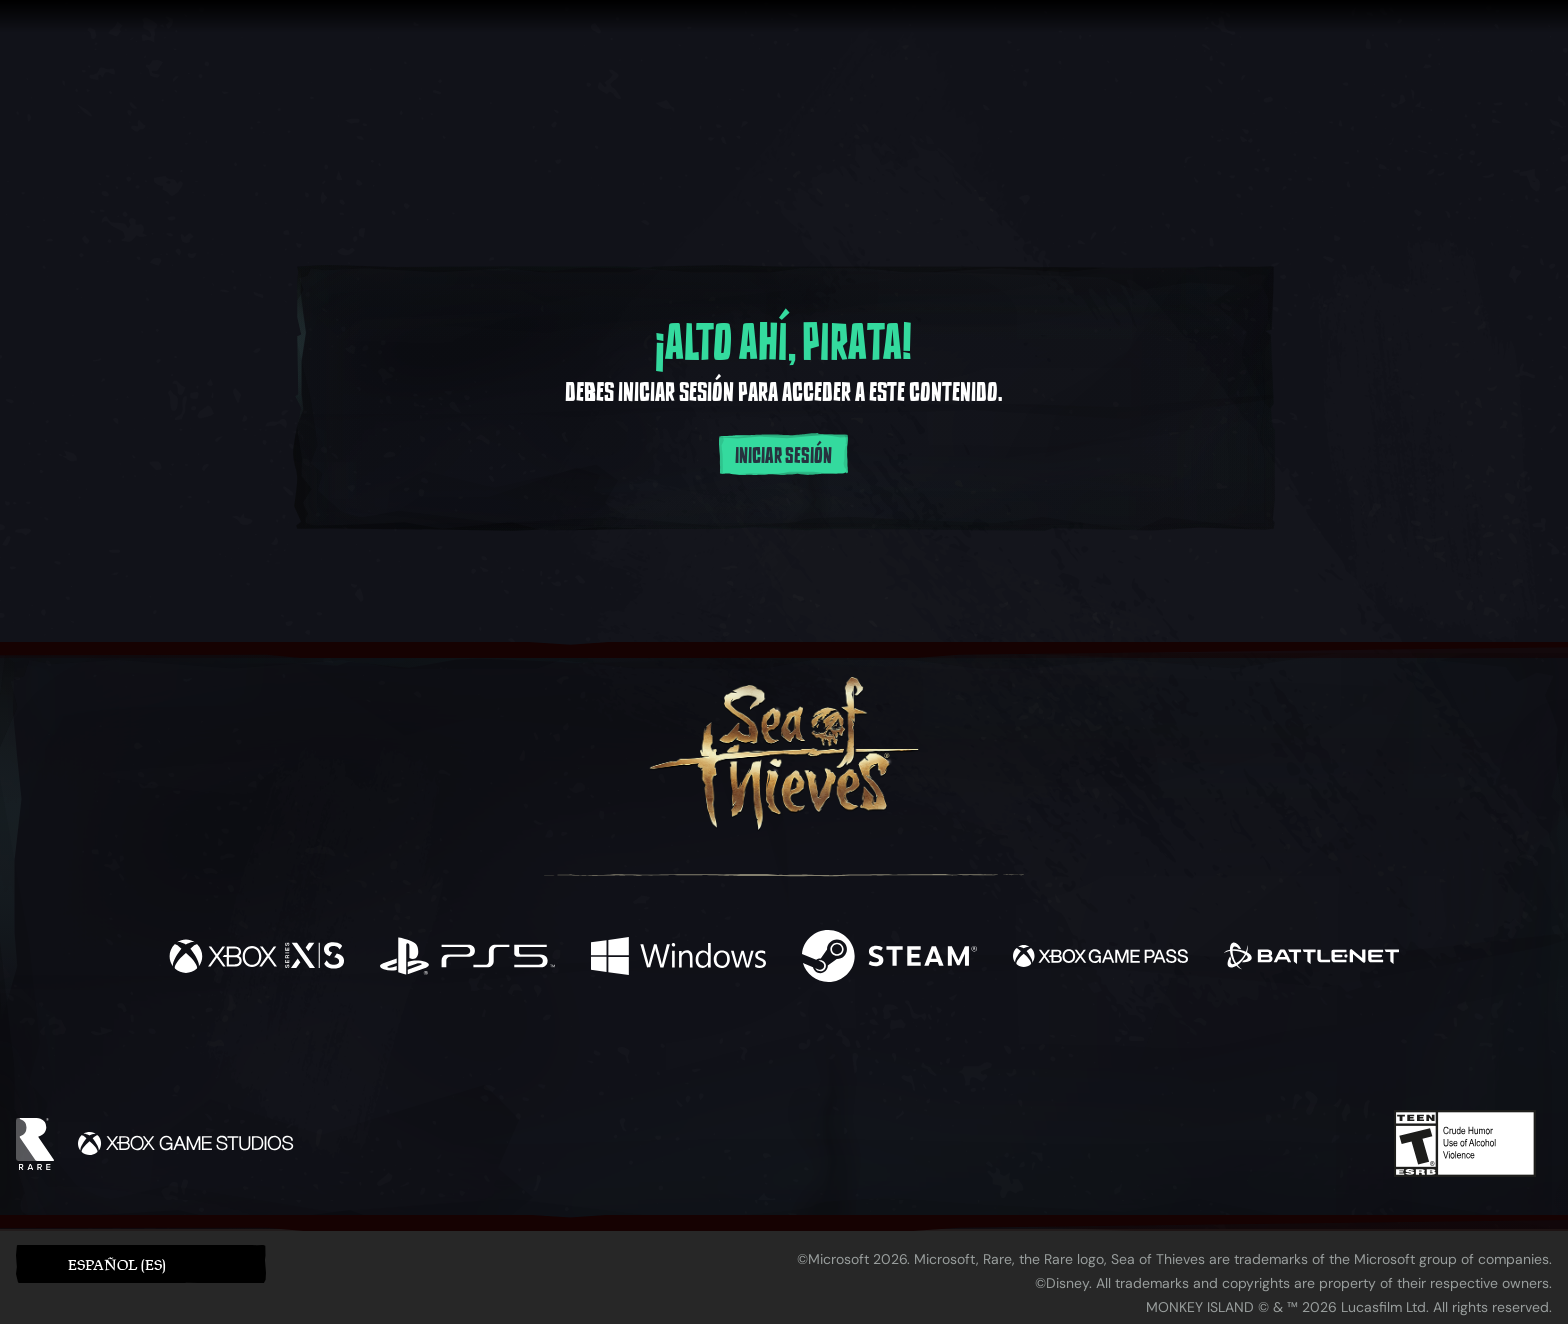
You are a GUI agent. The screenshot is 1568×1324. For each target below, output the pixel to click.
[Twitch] (694, 1054)
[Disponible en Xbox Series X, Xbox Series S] (256, 958)
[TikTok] (921, 1054)
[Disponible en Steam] (889, 958)
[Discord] (865, 1057)
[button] (141, 1263)
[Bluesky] (977, 1056)
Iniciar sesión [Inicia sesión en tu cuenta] (783, 456)
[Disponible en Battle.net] (1311, 958)
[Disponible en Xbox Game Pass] (1100, 958)
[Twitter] (635, 1052)
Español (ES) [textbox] (117, 1264)
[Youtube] (779, 1053)
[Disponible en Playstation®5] (467, 958)
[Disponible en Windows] (678, 958)
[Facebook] (584, 1051)
